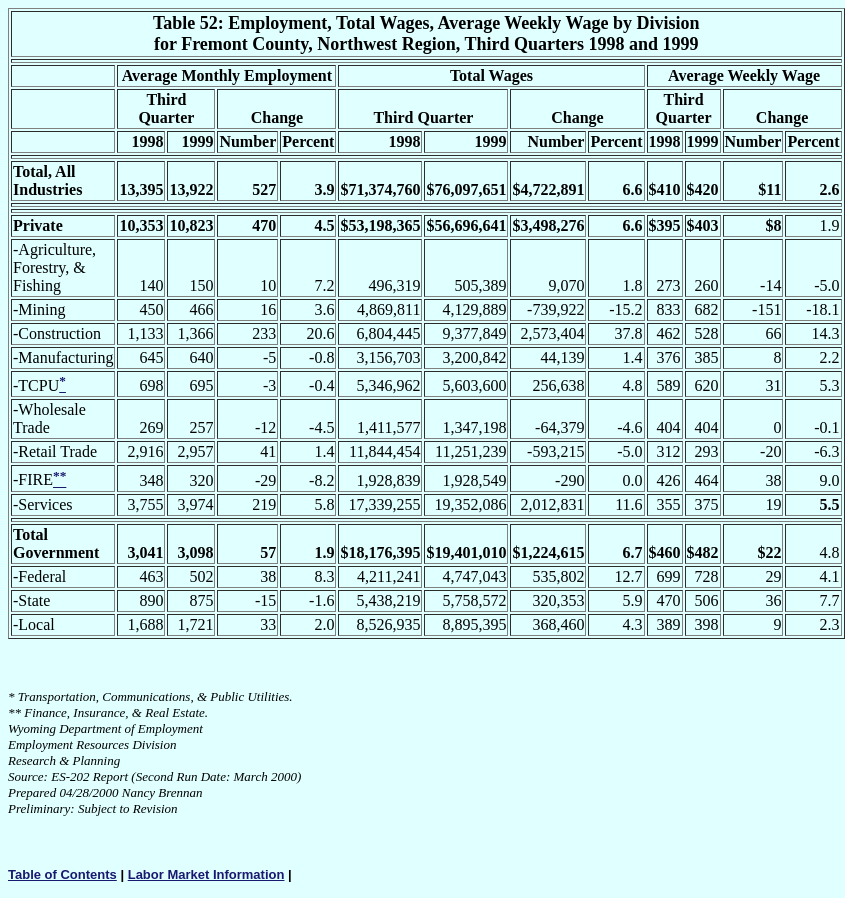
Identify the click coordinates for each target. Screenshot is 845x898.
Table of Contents (62, 874)
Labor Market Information (206, 874)
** (14, 712)
